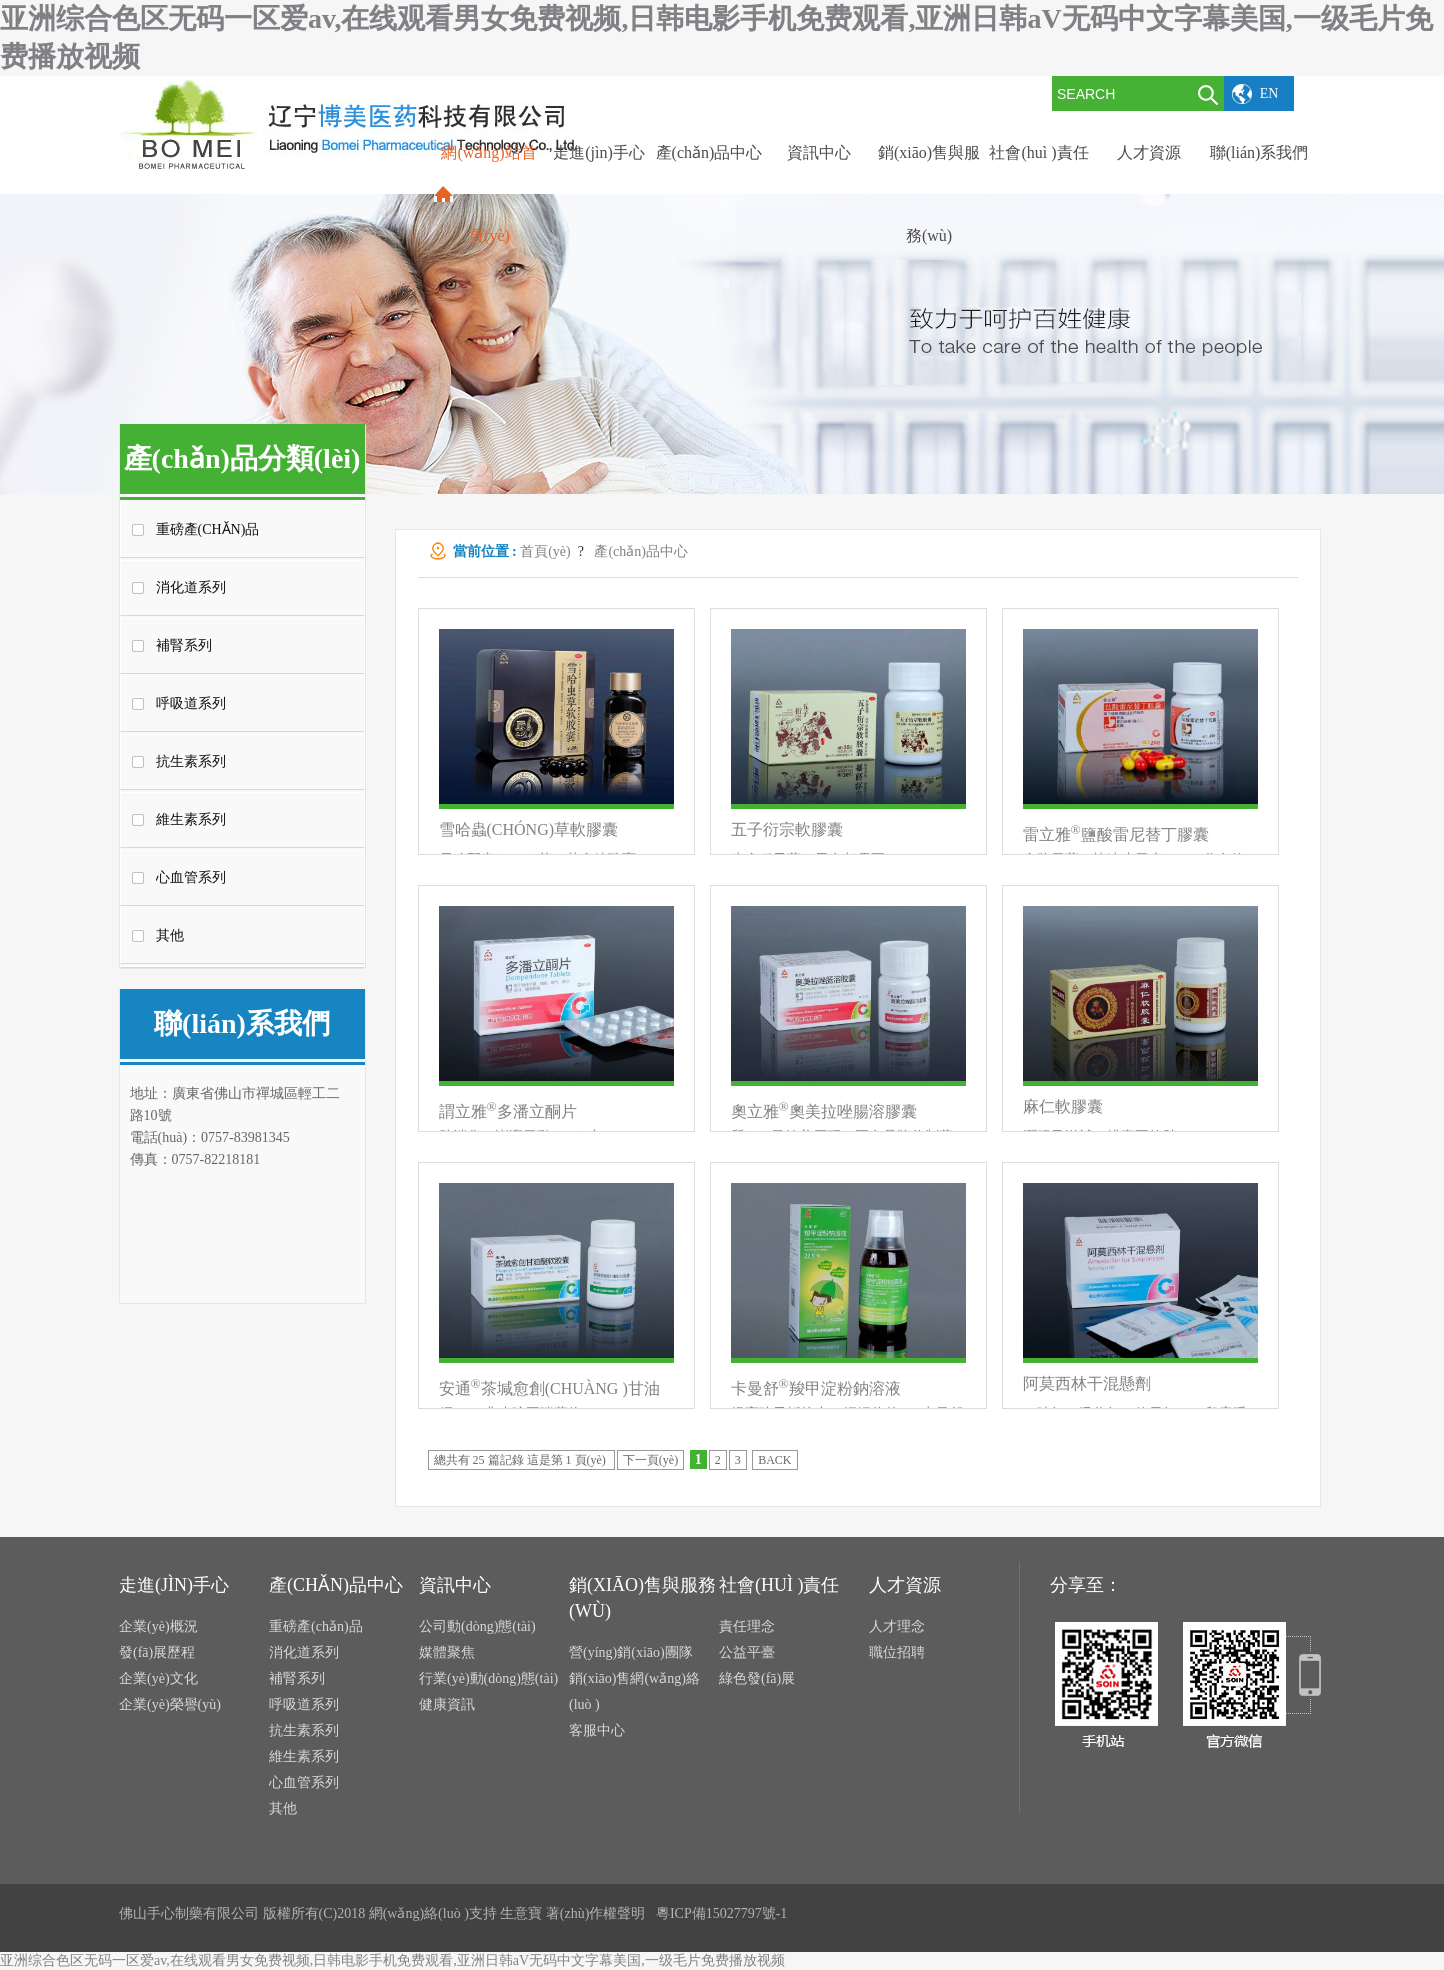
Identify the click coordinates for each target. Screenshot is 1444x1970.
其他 (170, 935)
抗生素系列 (191, 761)
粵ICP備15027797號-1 (721, 1913)
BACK (774, 1460)
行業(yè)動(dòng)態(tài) (488, 1678)
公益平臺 (747, 1652)
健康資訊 (447, 1704)
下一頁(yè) (650, 1460)
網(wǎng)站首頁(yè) (488, 194)
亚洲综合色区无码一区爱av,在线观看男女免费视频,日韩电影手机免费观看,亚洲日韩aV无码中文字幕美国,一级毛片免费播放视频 (392, 1960)
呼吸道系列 (191, 703)
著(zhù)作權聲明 (596, 1913)
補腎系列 (184, 645)
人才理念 (897, 1626)
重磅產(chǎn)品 (208, 529)
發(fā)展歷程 (157, 1652)
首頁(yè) (545, 551)
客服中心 (597, 1730)
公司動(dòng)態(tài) (477, 1626)
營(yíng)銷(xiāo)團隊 (631, 1652)
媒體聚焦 (447, 1652)
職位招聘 (897, 1652)
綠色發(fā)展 (757, 1678)
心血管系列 (191, 877)
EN (1269, 93)
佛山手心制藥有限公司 (189, 1913)
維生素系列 (191, 819)
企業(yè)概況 (158, 1626)
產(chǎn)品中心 (641, 551)
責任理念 (747, 1626)
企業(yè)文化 (158, 1678)
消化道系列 (191, 587)
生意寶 (521, 1913)
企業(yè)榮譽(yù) (170, 1704)
